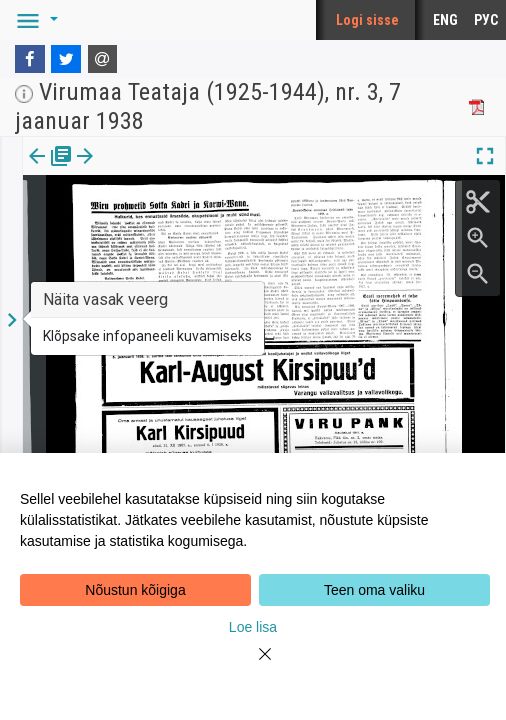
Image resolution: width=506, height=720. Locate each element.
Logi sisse (367, 20)
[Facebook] (30, 59)
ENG (445, 20)
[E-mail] (103, 59)
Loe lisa (253, 627)
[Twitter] (66, 59)
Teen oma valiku (374, 590)
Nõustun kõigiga (135, 590)
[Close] (253, 666)
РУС (486, 20)
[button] (34, 20)
